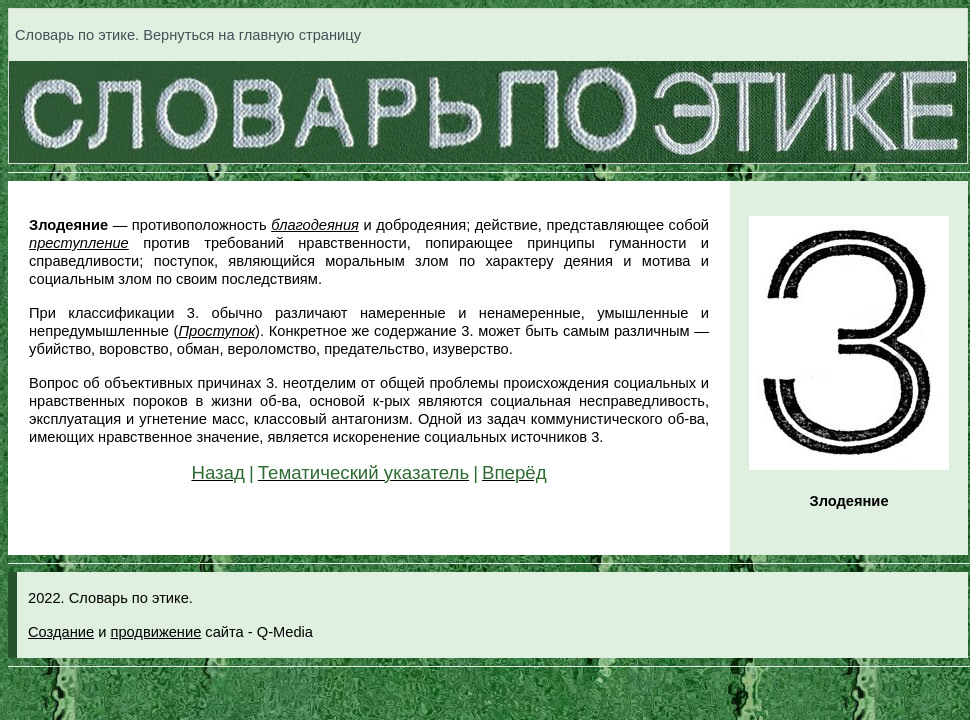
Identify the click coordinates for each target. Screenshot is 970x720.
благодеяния (315, 225)
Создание (61, 632)
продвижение (155, 632)
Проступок (216, 331)
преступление (79, 243)
